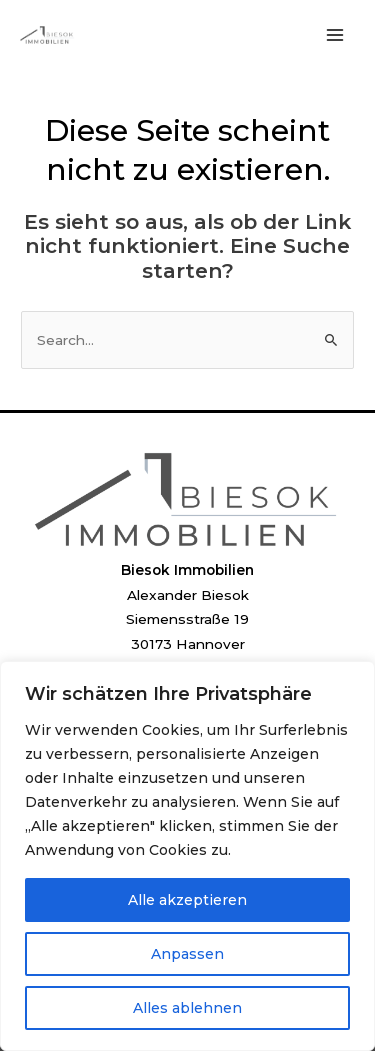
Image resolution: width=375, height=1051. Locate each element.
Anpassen (187, 954)
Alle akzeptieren (187, 900)
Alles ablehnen (187, 1008)
